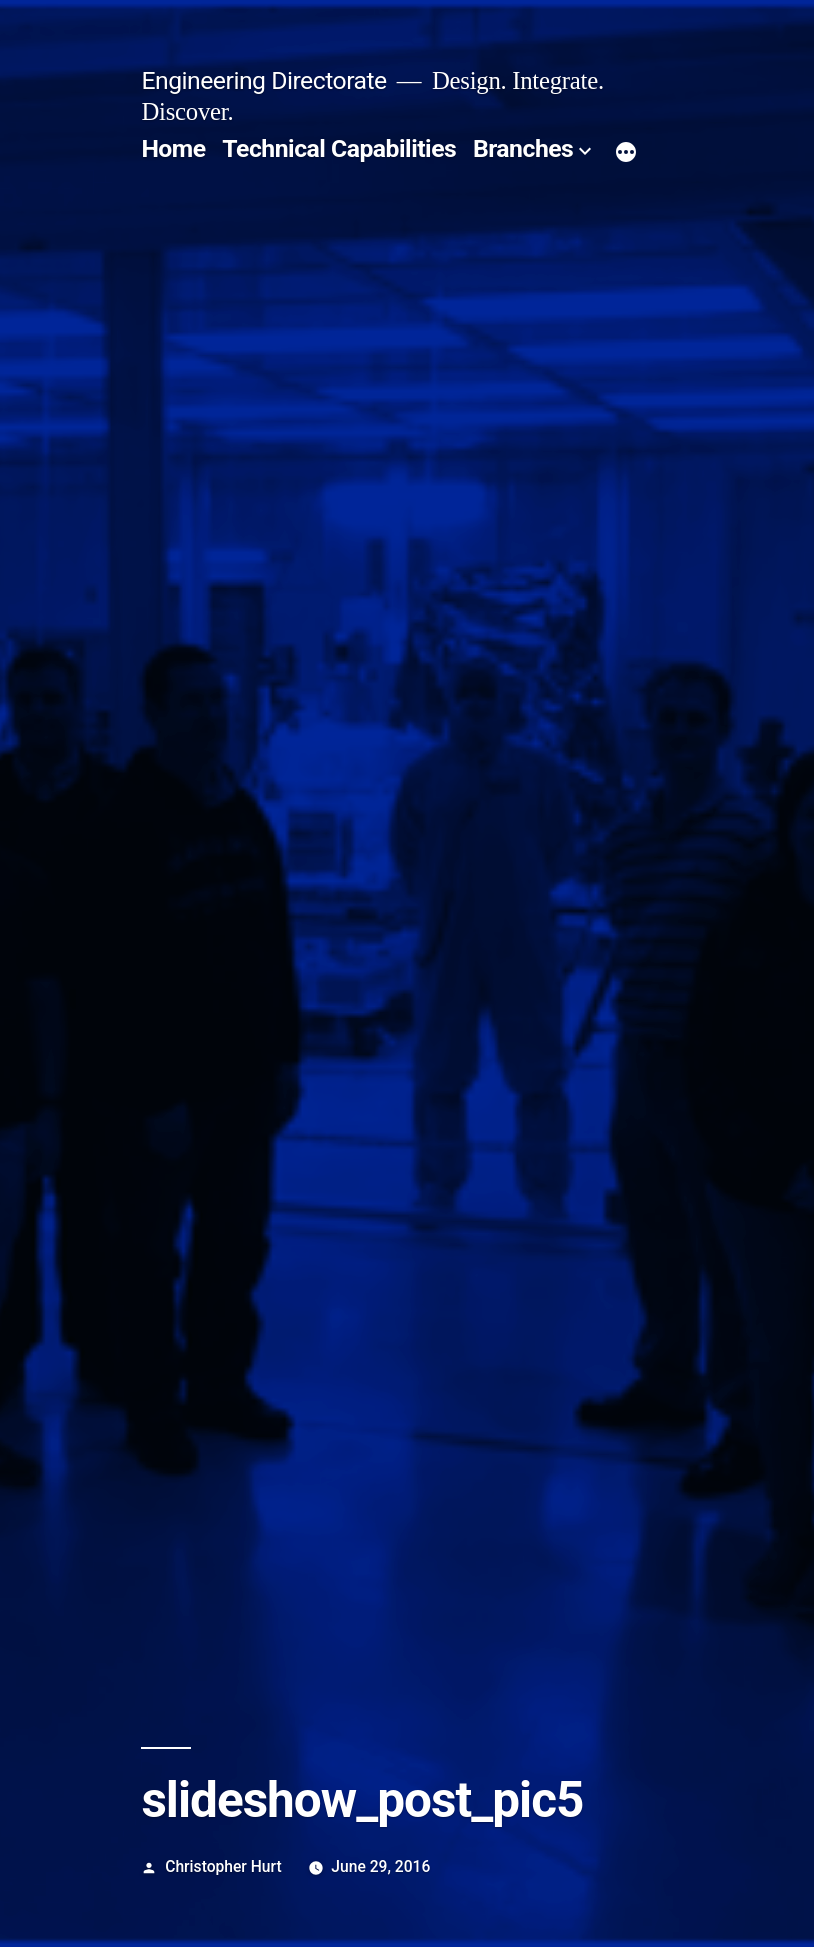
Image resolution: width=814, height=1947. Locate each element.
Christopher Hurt (223, 1866)
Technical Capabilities (339, 148)
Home (173, 148)
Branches (523, 148)
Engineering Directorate (263, 80)
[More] (626, 153)
